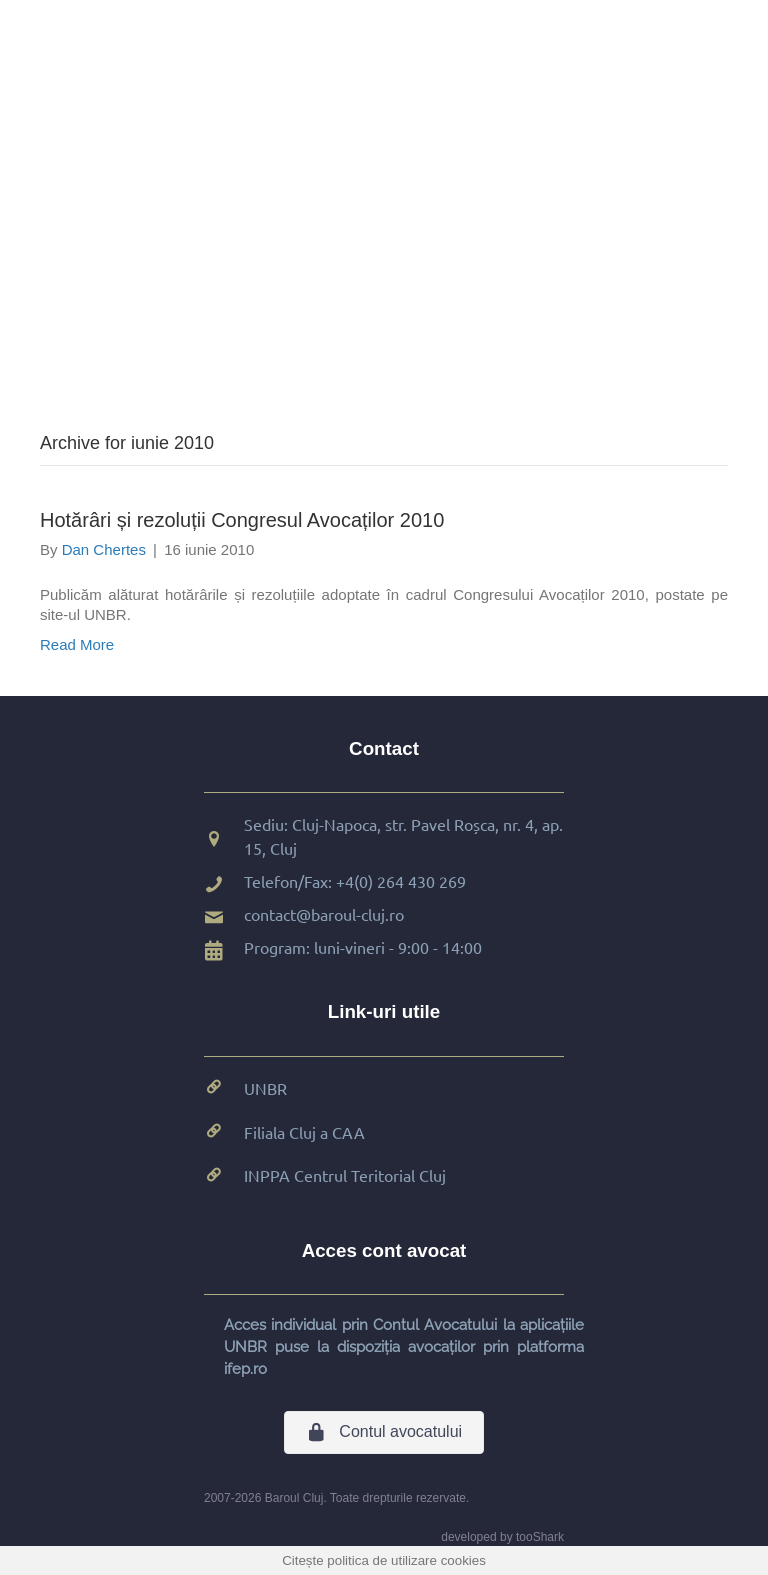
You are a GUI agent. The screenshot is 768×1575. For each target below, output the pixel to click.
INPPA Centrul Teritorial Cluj (345, 1175)
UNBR (265, 1088)
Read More (77, 644)
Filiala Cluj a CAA (304, 1132)
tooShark (540, 1537)
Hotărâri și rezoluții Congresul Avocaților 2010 (242, 520)
